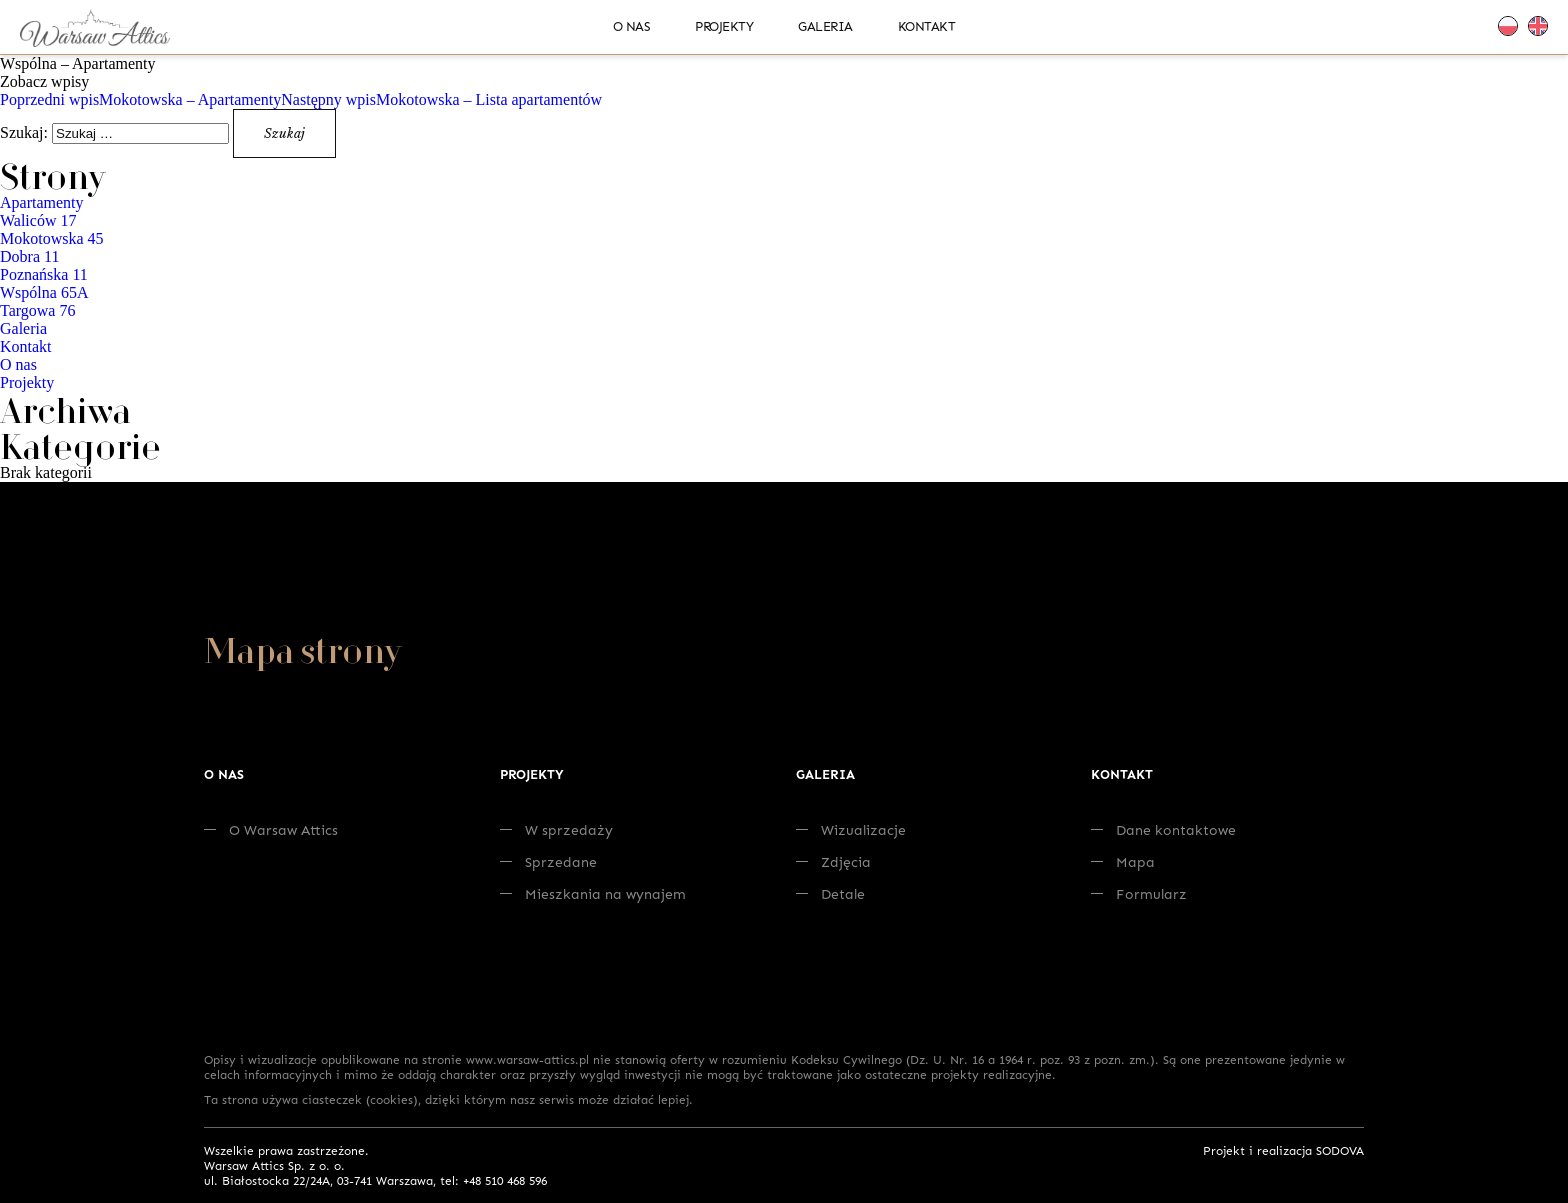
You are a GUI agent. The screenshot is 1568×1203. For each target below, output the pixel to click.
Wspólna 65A (44, 292)
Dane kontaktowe (1163, 829)
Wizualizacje (851, 829)
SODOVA (1340, 1150)
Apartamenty (42, 202)
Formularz (1139, 893)
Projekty (724, 26)
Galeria (825, 26)
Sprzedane (548, 861)
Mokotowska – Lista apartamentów (441, 99)
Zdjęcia (833, 861)
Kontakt (927, 26)
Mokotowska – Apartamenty (140, 99)
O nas (632, 26)
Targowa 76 (37, 310)
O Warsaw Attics (271, 829)
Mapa (1123, 861)
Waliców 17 (38, 220)
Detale (830, 893)
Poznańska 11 (44, 274)
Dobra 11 (29, 256)
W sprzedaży (556, 829)
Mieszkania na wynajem (593, 893)
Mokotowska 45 (52, 238)
